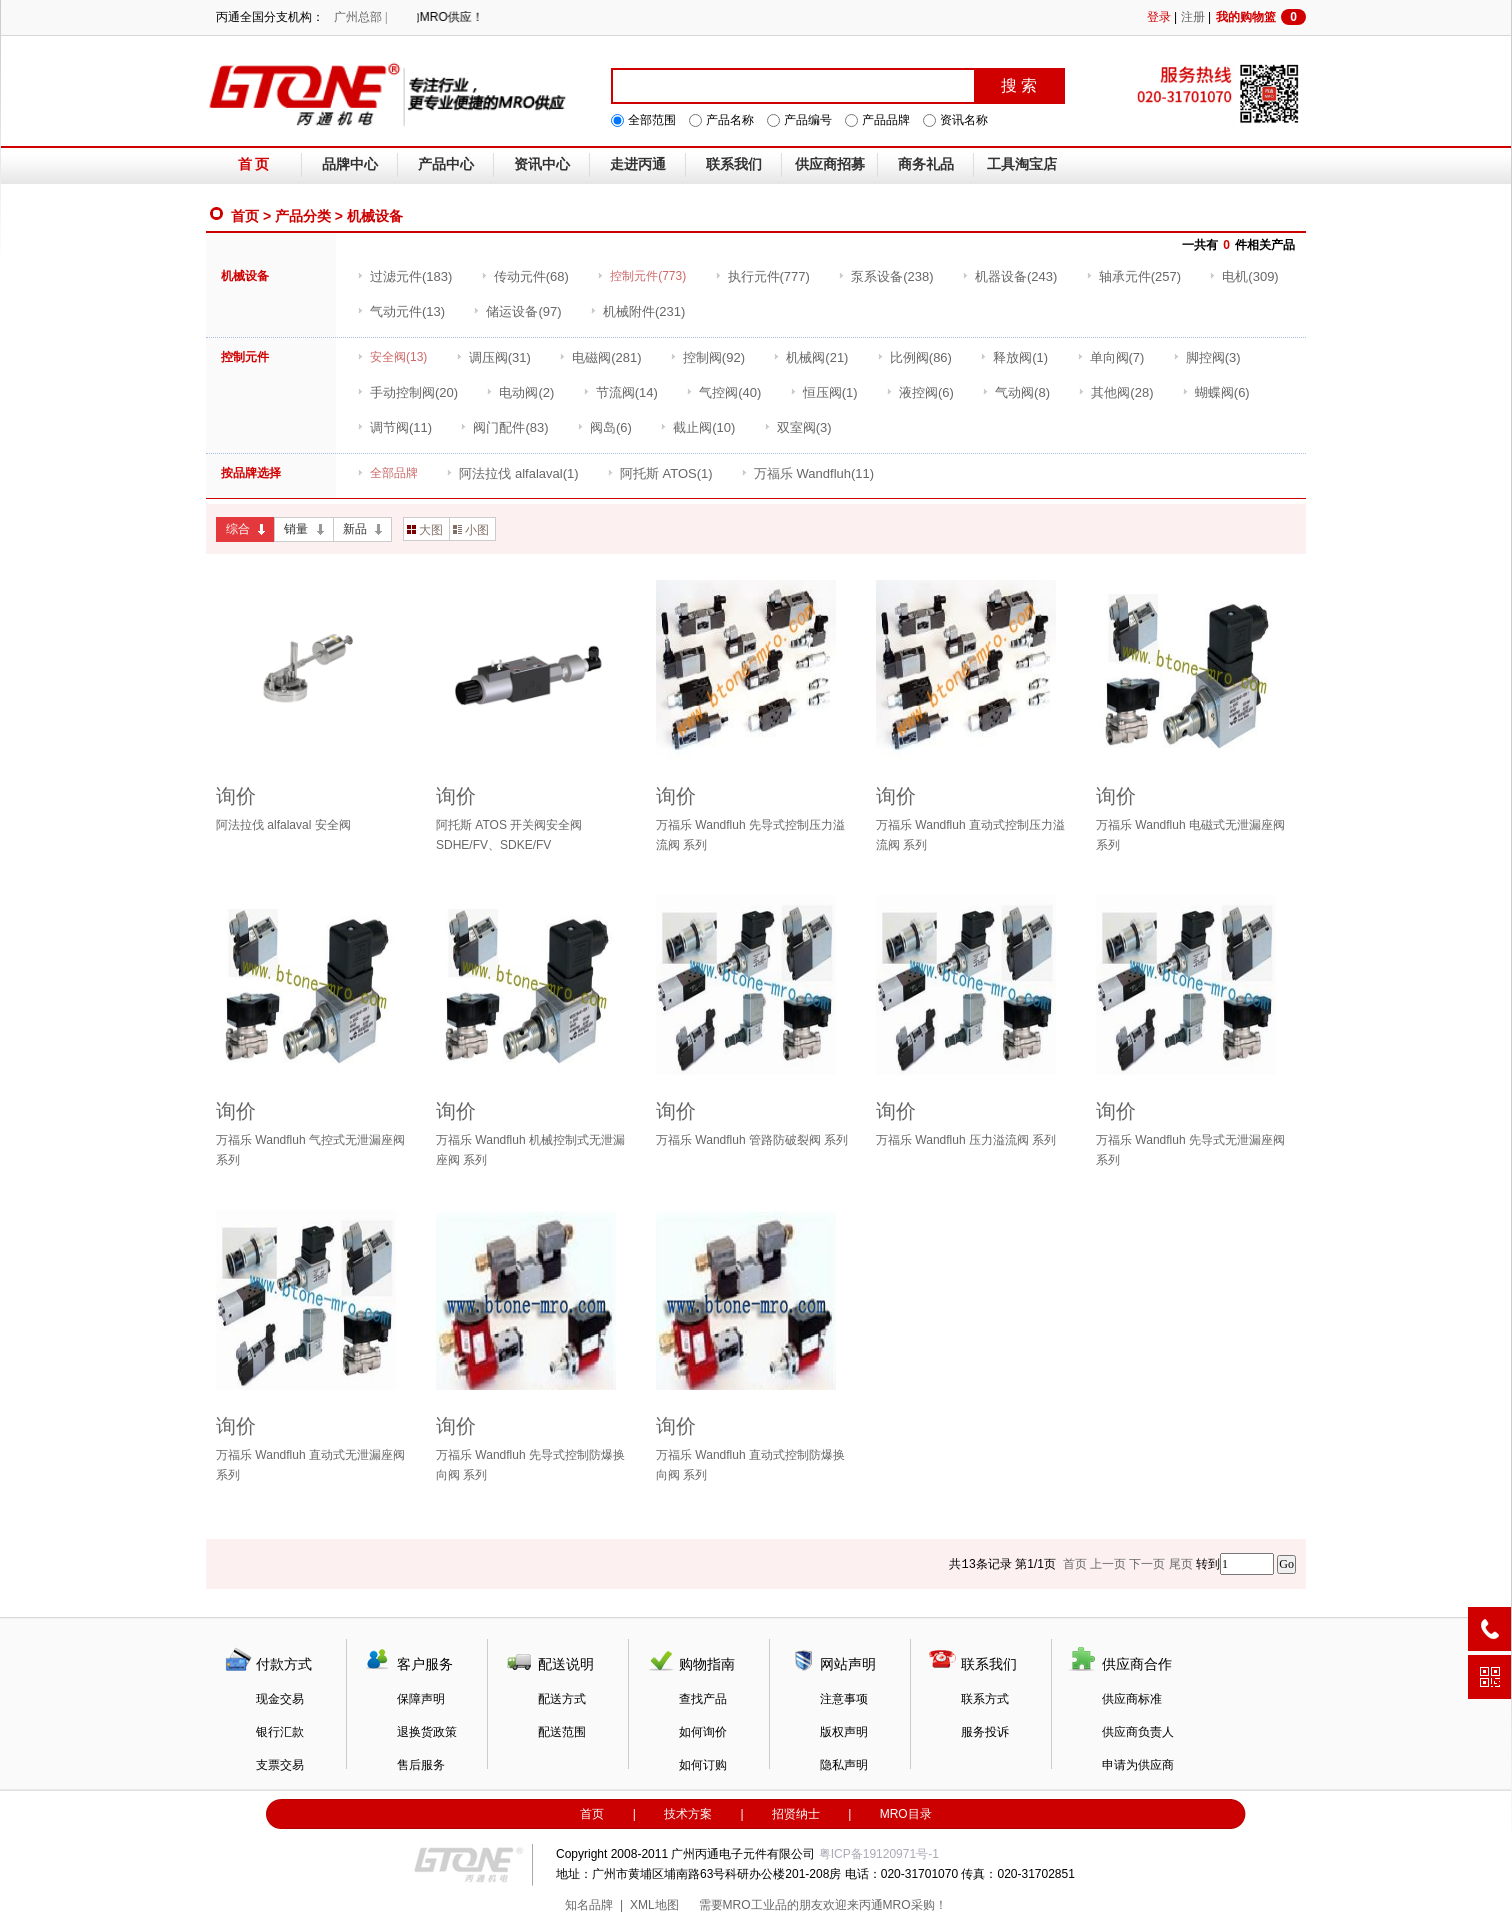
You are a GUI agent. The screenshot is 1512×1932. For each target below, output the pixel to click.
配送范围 (562, 1732)
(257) (1133, 276)
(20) (407, 392)
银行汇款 (280, 1732)
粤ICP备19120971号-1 (879, 1854)
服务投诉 (985, 1732)
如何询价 (703, 1732)
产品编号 (808, 120)
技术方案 (688, 1814)
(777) (762, 276)
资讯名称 (964, 120)
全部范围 (652, 120)
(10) (697, 427)
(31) (493, 357)
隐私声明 (844, 1765)
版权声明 (844, 1732)
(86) (914, 357)
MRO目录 (906, 1814)
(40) (723, 392)
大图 (425, 530)
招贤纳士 (796, 1814)
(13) (401, 311)
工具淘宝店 (1022, 164)
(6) (920, 392)
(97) (517, 311)
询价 (236, 796)
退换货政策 (427, 1732)
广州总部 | (360, 17)
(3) (1207, 357)
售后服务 (421, 1765)
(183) (404, 276)
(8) (1016, 392)
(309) (1243, 276)
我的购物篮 (1261, 17)
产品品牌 (886, 120)
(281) (600, 357)
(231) (637, 311)
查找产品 (703, 1699)
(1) (1014, 357)
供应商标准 (1132, 1699)
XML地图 (654, 1905)
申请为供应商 (1138, 1765)
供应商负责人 (1138, 1732)
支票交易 (280, 1765)
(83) (504, 427)
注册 (1193, 17)
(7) (1111, 357)
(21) (810, 357)
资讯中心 (542, 164)
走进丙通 (638, 164)
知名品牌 (589, 1905)
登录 (1159, 17)
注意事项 (844, 1699)
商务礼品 (926, 164)
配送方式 (562, 1699)
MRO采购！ (915, 1905)
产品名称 (730, 120)
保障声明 (421, 1699)
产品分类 (303, 216)
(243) (1009, 276)
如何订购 (703, 1765)
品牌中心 (350, 164)
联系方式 (985, 1699)
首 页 (254, 164)
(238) (885, 276)
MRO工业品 (755, 1905)
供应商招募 (830, 164)
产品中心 (446, 164)
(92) (707, 357)
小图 (471, 530)
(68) (525, 276)
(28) (1115, 392)
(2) (520, 392)
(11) (394, 427)
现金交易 (280, 1699)
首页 (245, 216)
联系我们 (734, 164)
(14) (620, 392)
